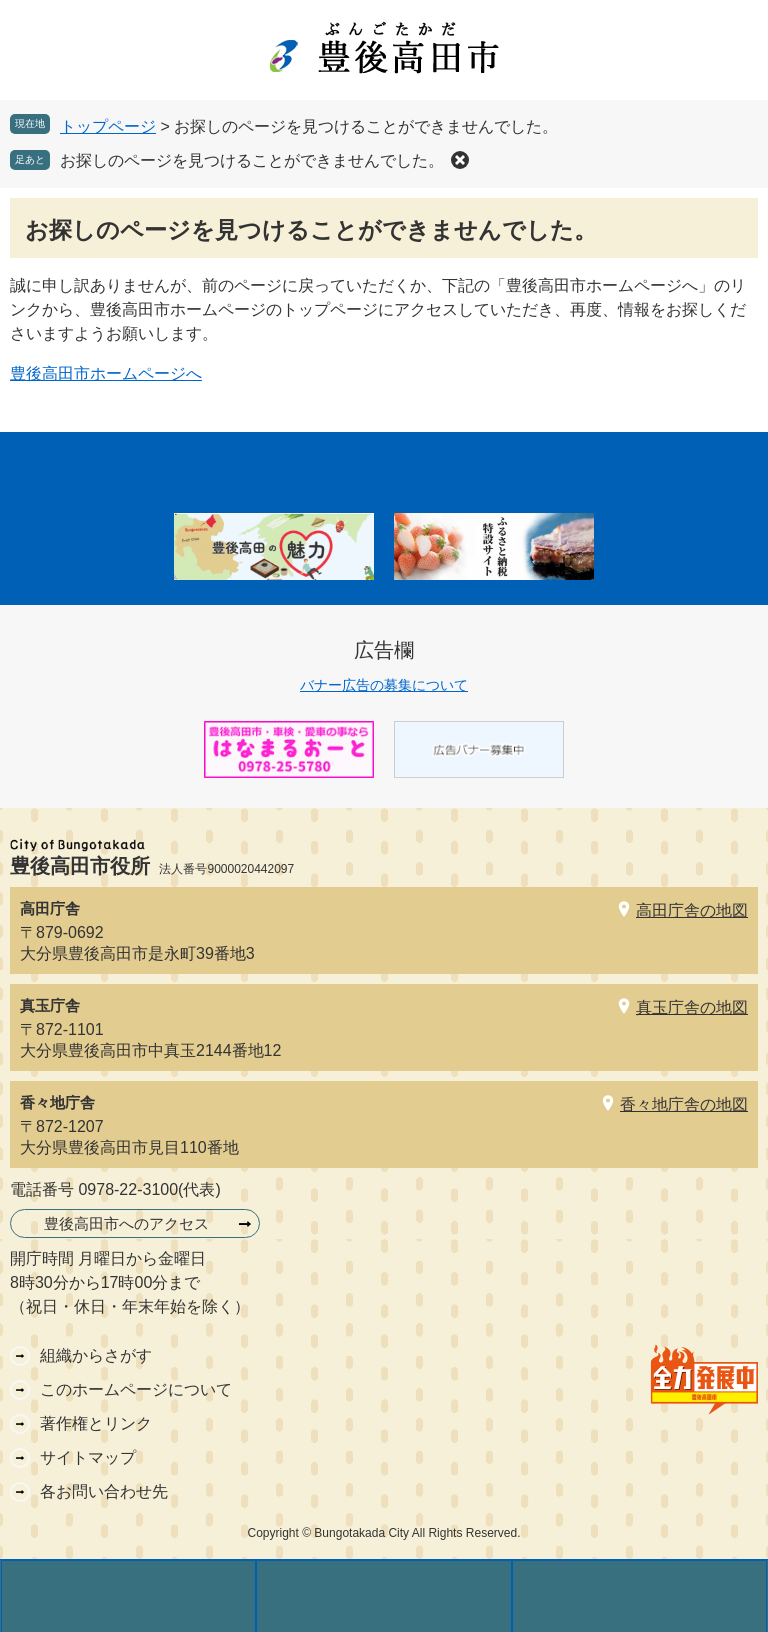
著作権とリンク (96, 1423)
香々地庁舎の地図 (684, 1104)
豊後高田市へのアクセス (126, 1223)
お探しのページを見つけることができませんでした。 (252, 160)
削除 (460, 160)
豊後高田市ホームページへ (106, 373)
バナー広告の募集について (384, 685)
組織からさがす (96, 1355)
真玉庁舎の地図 (692, 1007)
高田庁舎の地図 (692, 910)
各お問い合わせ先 (104, 1491)
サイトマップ (88, 1457)
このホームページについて (136, 1389)
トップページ (108, 126)
